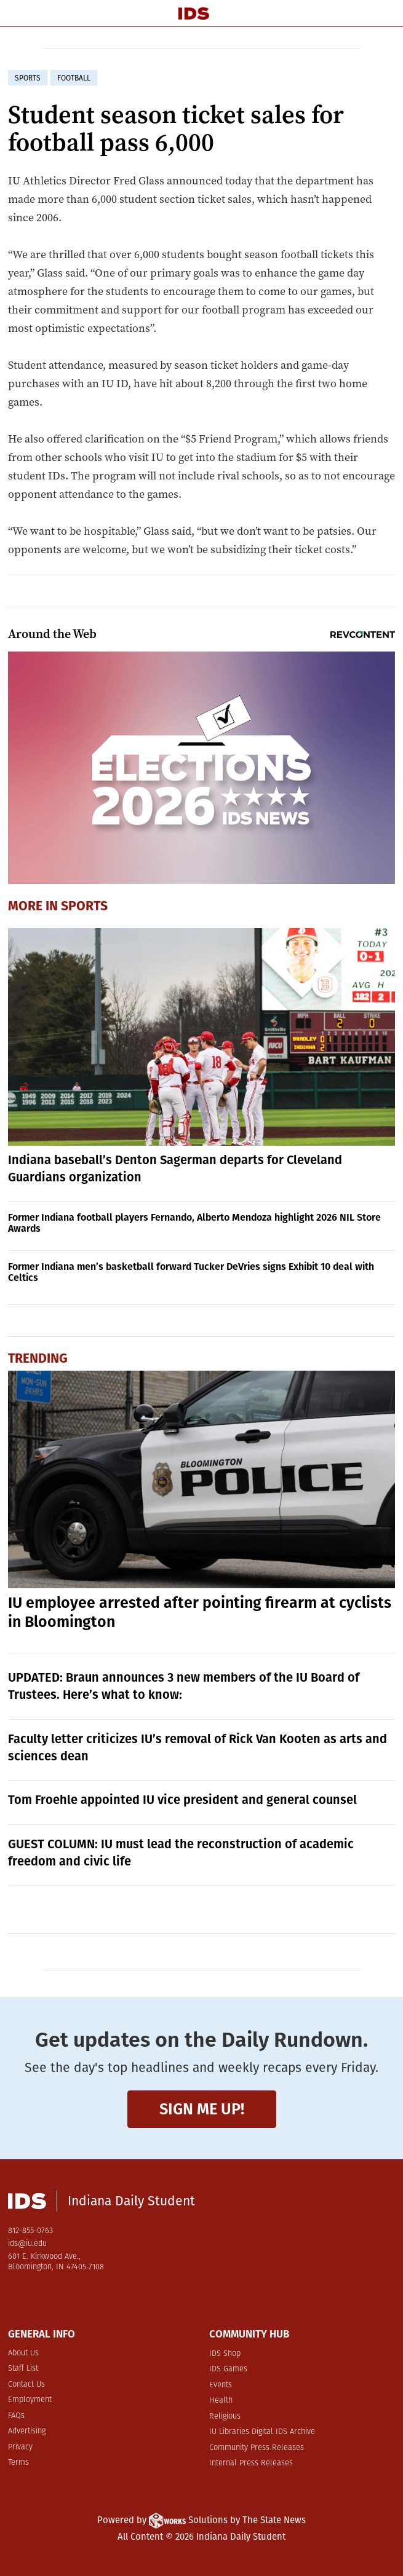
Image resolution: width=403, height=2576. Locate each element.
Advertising (27, 2431)
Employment (30, 2400)
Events (220, 2385)
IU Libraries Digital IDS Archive (262, 2432)
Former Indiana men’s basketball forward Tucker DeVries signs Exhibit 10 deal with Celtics (191, 1272)
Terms (18, 2463)
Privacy (20, 2447)
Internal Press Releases (251, 2463)
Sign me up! (201, 2109)
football (73, 78)
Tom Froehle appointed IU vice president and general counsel (182, 1799)
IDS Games (228, 2369)
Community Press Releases (256, 2448)
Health (221, 2401)
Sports (84, 906)
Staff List (23, 2369)
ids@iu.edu (27, 2244)
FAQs (16, 2416)
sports (28, 78)
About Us (23, 2353)
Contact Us (26, 2385)
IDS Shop (225, 2354)
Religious (225, 2416)
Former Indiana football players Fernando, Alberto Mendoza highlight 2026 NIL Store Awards (194, 1222)
